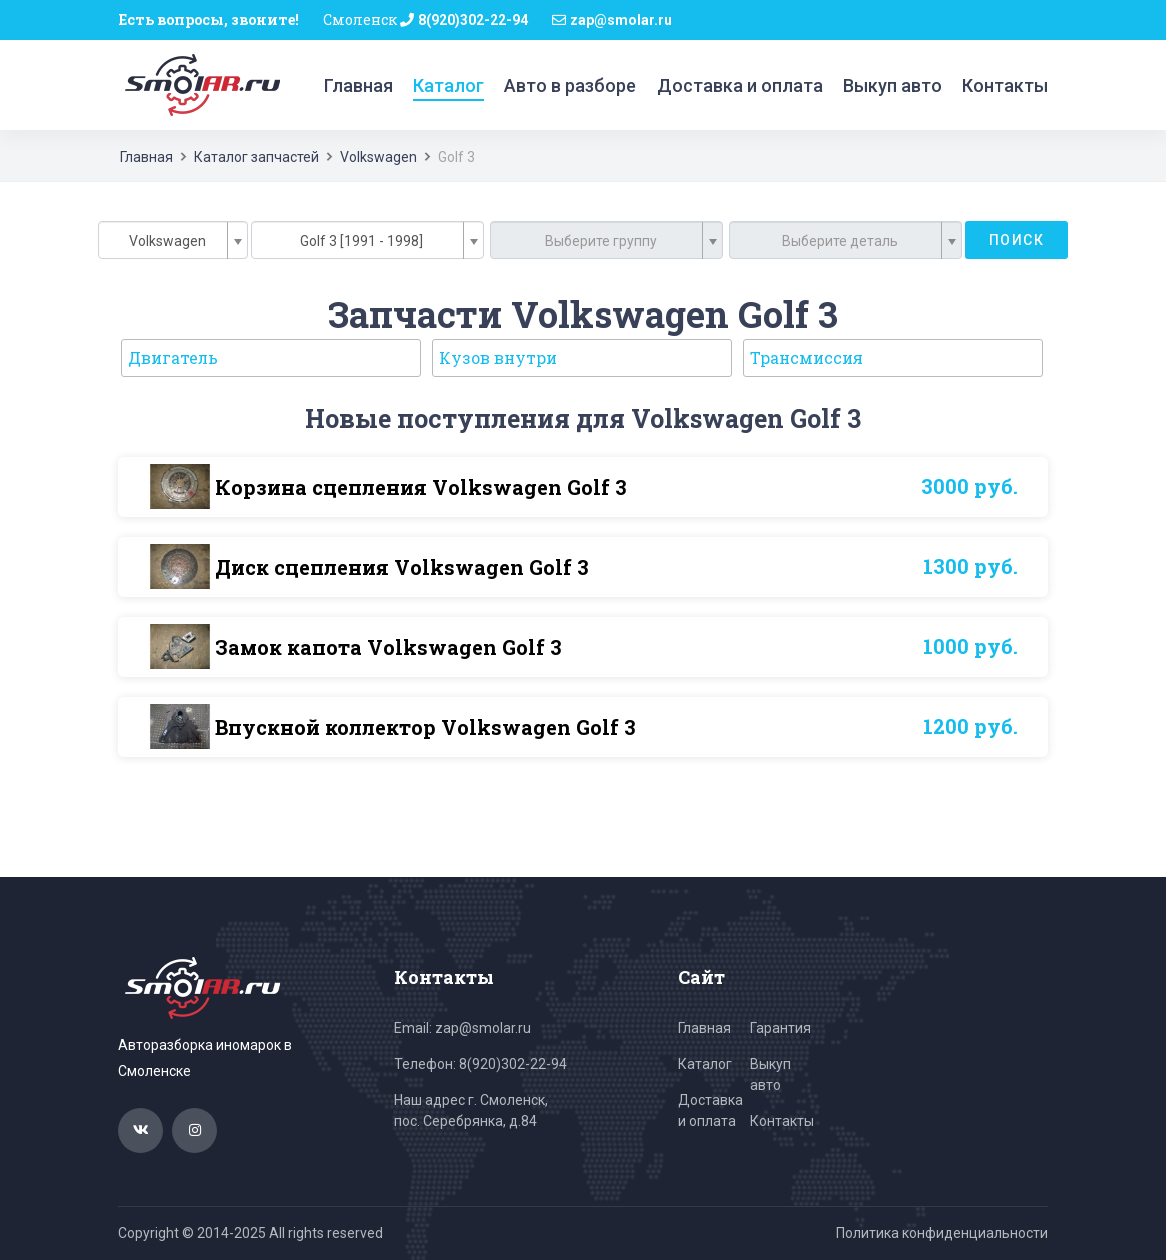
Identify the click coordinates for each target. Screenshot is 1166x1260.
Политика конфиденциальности (942, 1233)
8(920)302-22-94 (473, 20)
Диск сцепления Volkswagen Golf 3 (402, 567)
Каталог (448, 85)
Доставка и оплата (740, 85)
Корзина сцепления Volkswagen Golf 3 (421, 487)
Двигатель (173, 357)
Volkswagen (378, 157)
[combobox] (173, 240)
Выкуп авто (892, 85)
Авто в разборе (570, 85)
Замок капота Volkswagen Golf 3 (388, 647)
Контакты (1005, 85)
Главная (358, 85)
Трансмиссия (806, 357)
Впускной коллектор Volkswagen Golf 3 (425, 727)
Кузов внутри (498, 357)
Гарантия (780, 1028)
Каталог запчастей (256, 157)
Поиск (1016, 240)
